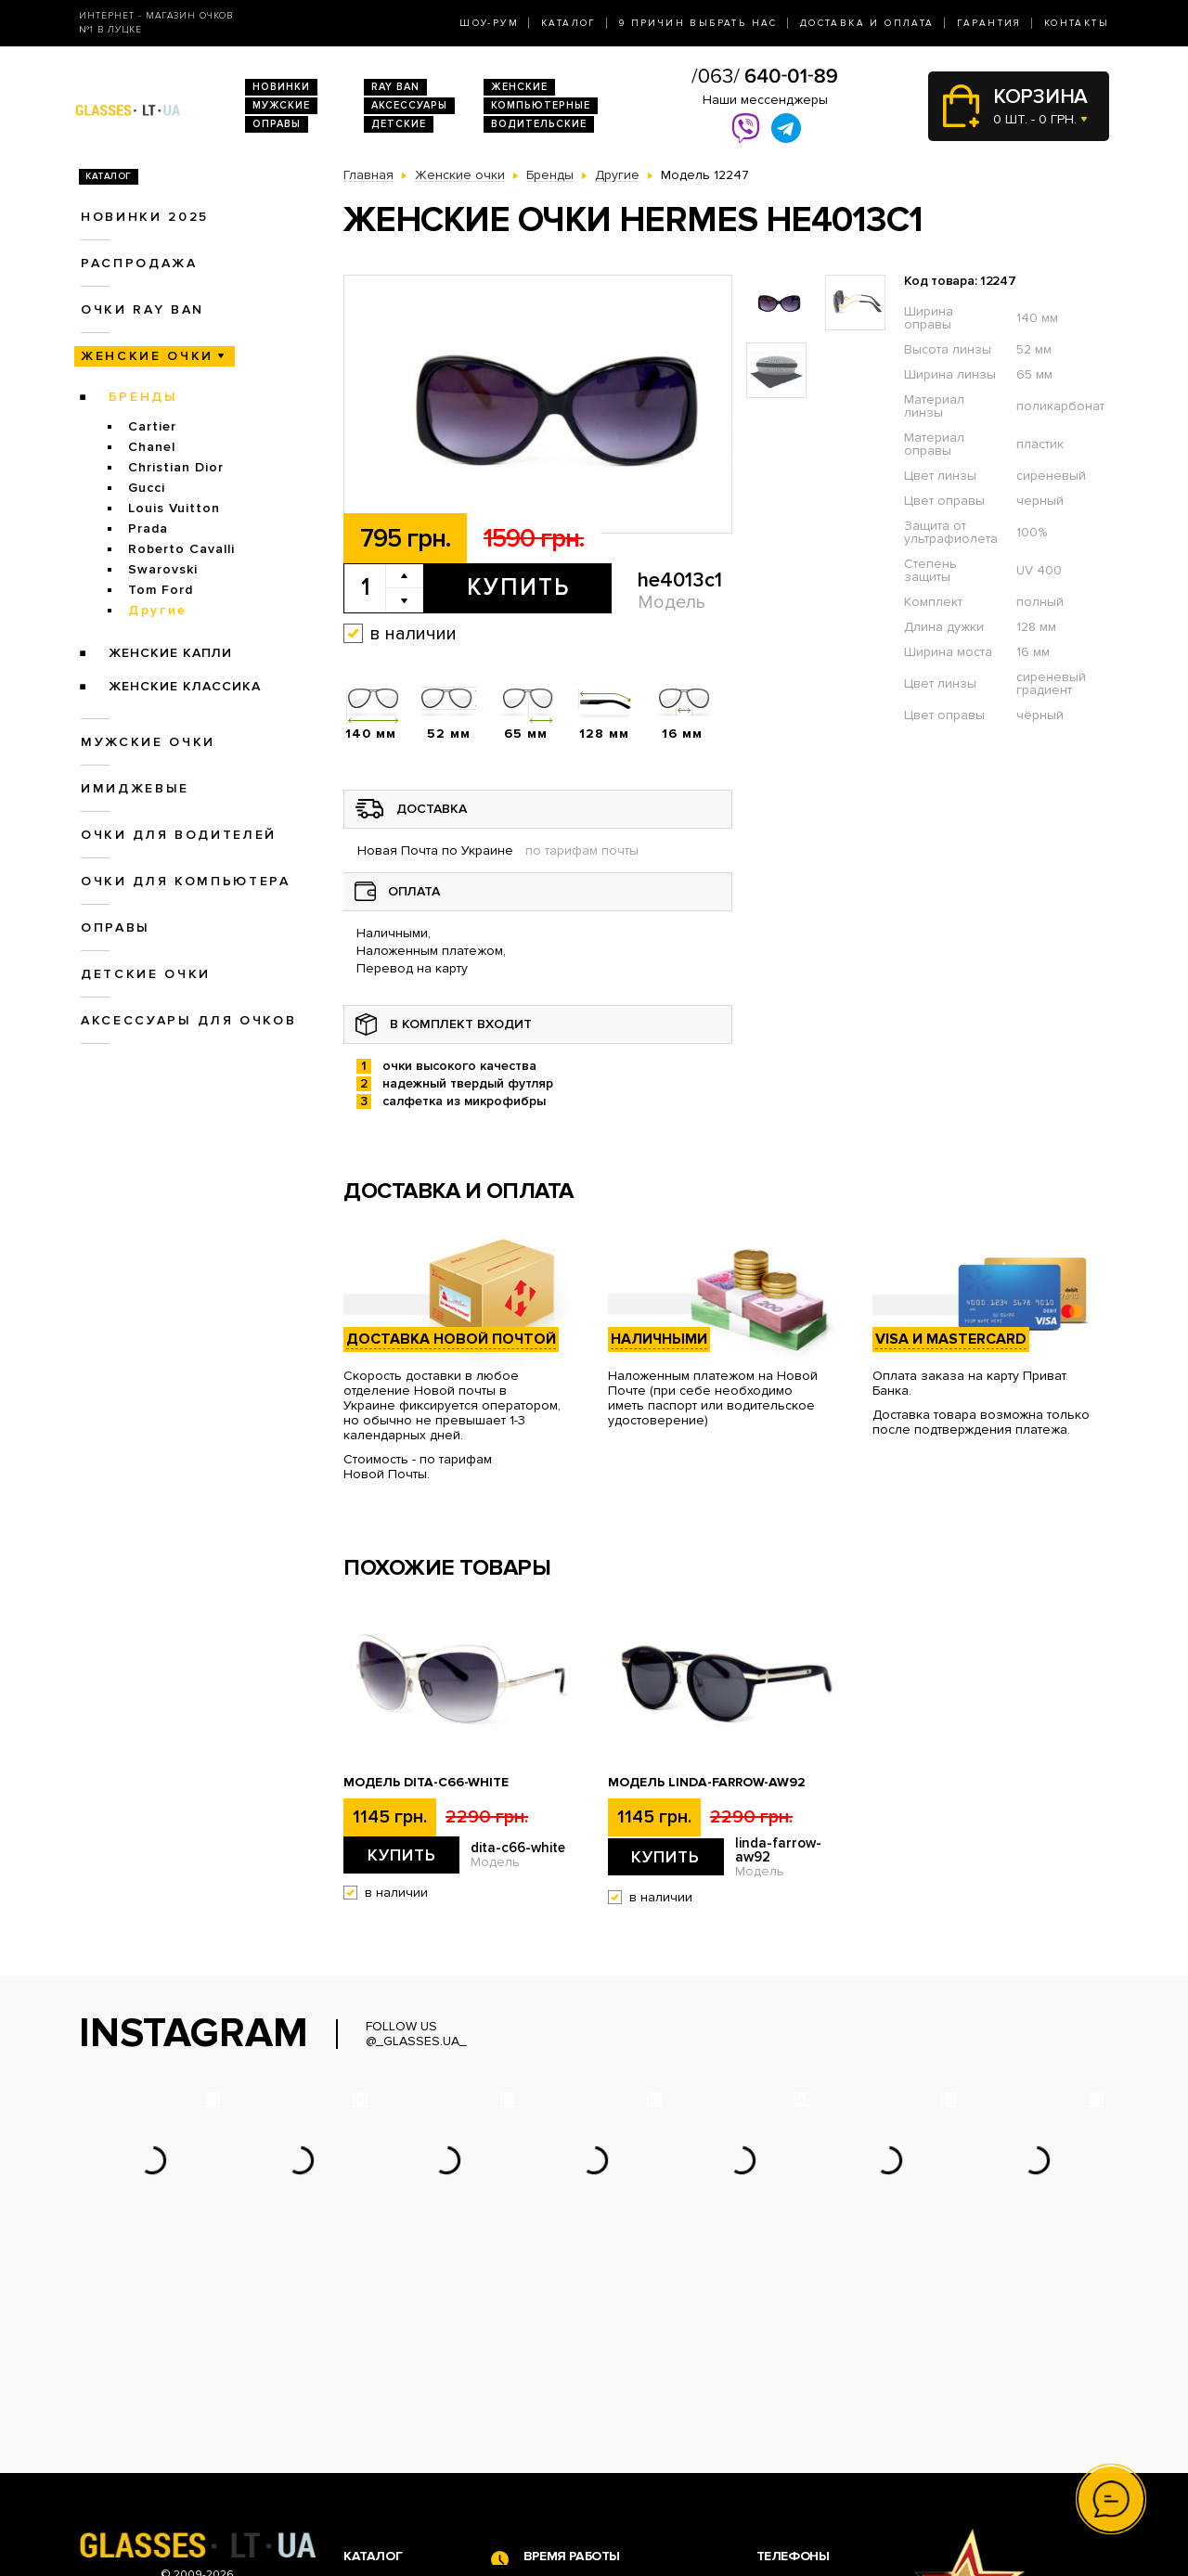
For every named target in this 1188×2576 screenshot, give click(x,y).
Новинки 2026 (388, 2393)
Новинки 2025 (145, 217)
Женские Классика (185, 686)
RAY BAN (395, 87)
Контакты (1076, 23)
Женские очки (147, 356)
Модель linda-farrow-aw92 (707, 1782)
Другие (157, 610)
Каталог (569, 23)
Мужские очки (148, 742)
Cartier (152, 426)
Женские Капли (170, 653)
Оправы (276, 124)
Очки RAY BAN (142, 309)
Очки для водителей (179, 835)
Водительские (539, 124)
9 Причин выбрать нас (698, 23)
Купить (518, 587)
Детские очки (146, 974)
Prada (148, 528)
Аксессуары (409, 105)
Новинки (281, 87)
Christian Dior (176, 467)
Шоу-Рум (489, 23)
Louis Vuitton (174, 508)
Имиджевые (135, 788)
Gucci (146, 488)
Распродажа (139, 263)
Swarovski (163, 569)
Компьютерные (540, 105)
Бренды (143, 397)
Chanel (151, 447)
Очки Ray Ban (385, 2412)
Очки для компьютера (186, 881)
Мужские (281, 105)
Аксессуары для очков (188, 1020)
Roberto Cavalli (181, 549)
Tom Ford (160, 590)
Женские (519, 87)
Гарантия (989, 23)
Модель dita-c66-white (426, 1782)
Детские (398, 124)
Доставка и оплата (867, 23)
